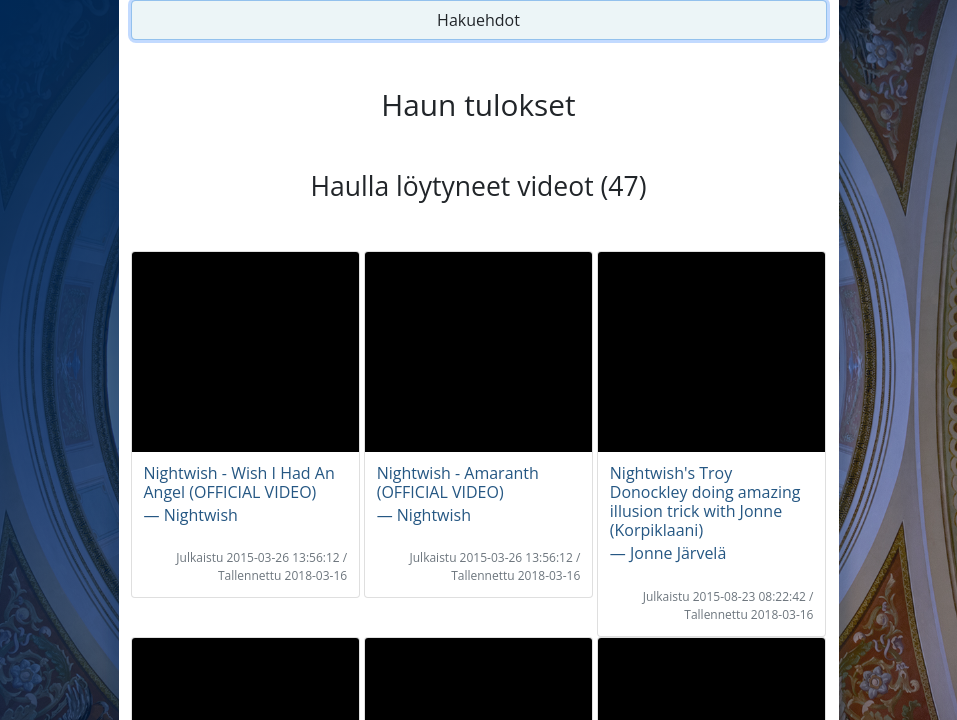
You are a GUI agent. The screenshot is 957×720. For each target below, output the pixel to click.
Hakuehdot (478, 20)
